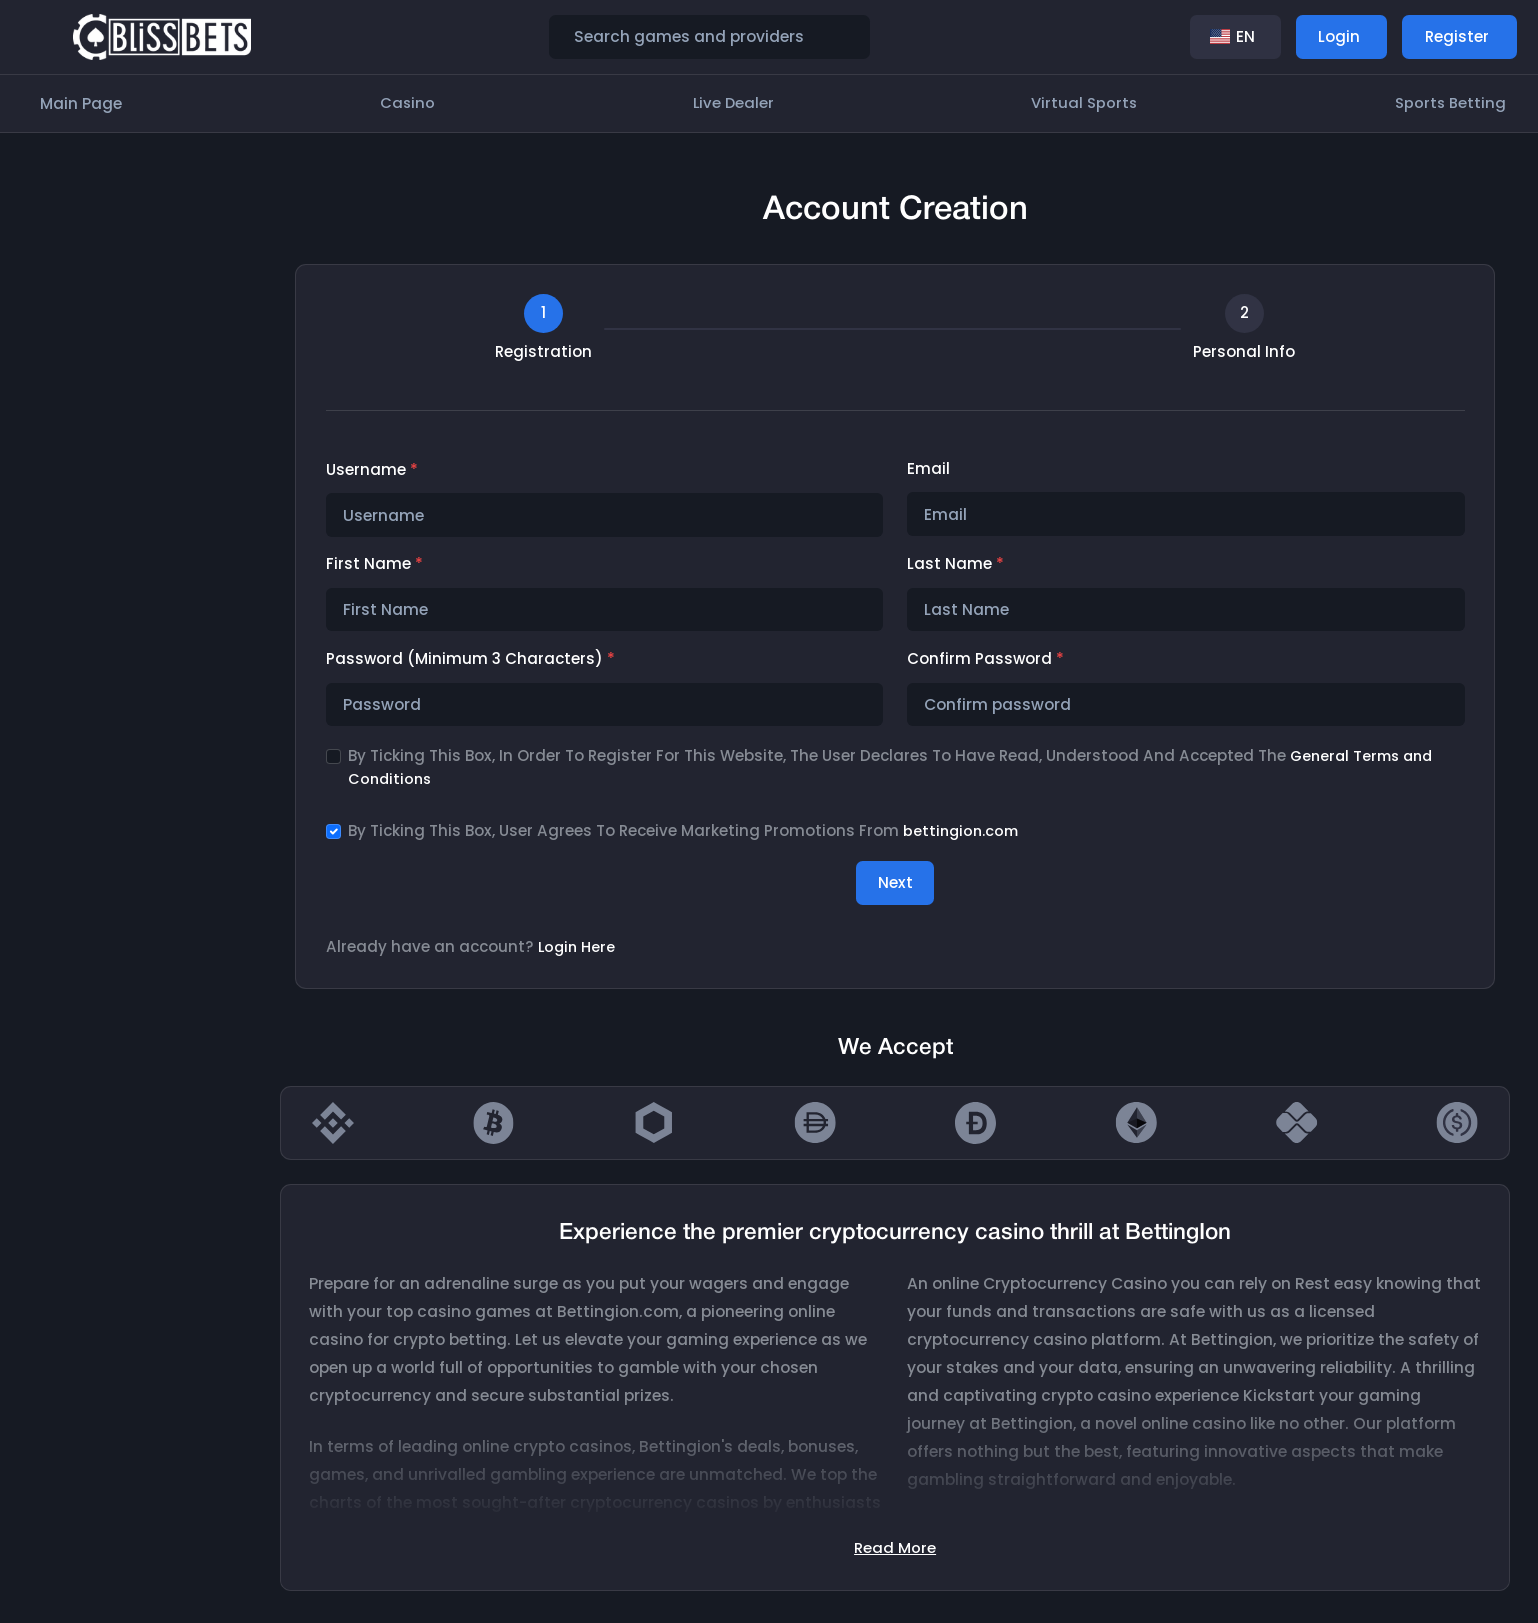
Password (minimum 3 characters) (470, 660)
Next (895, 885)
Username (372, 469)
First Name (374, 564)
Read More (895, 1550)
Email (928, 468)
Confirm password (985, 660)
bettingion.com (963, 833)
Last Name (955, 564)
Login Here (578, 950)
